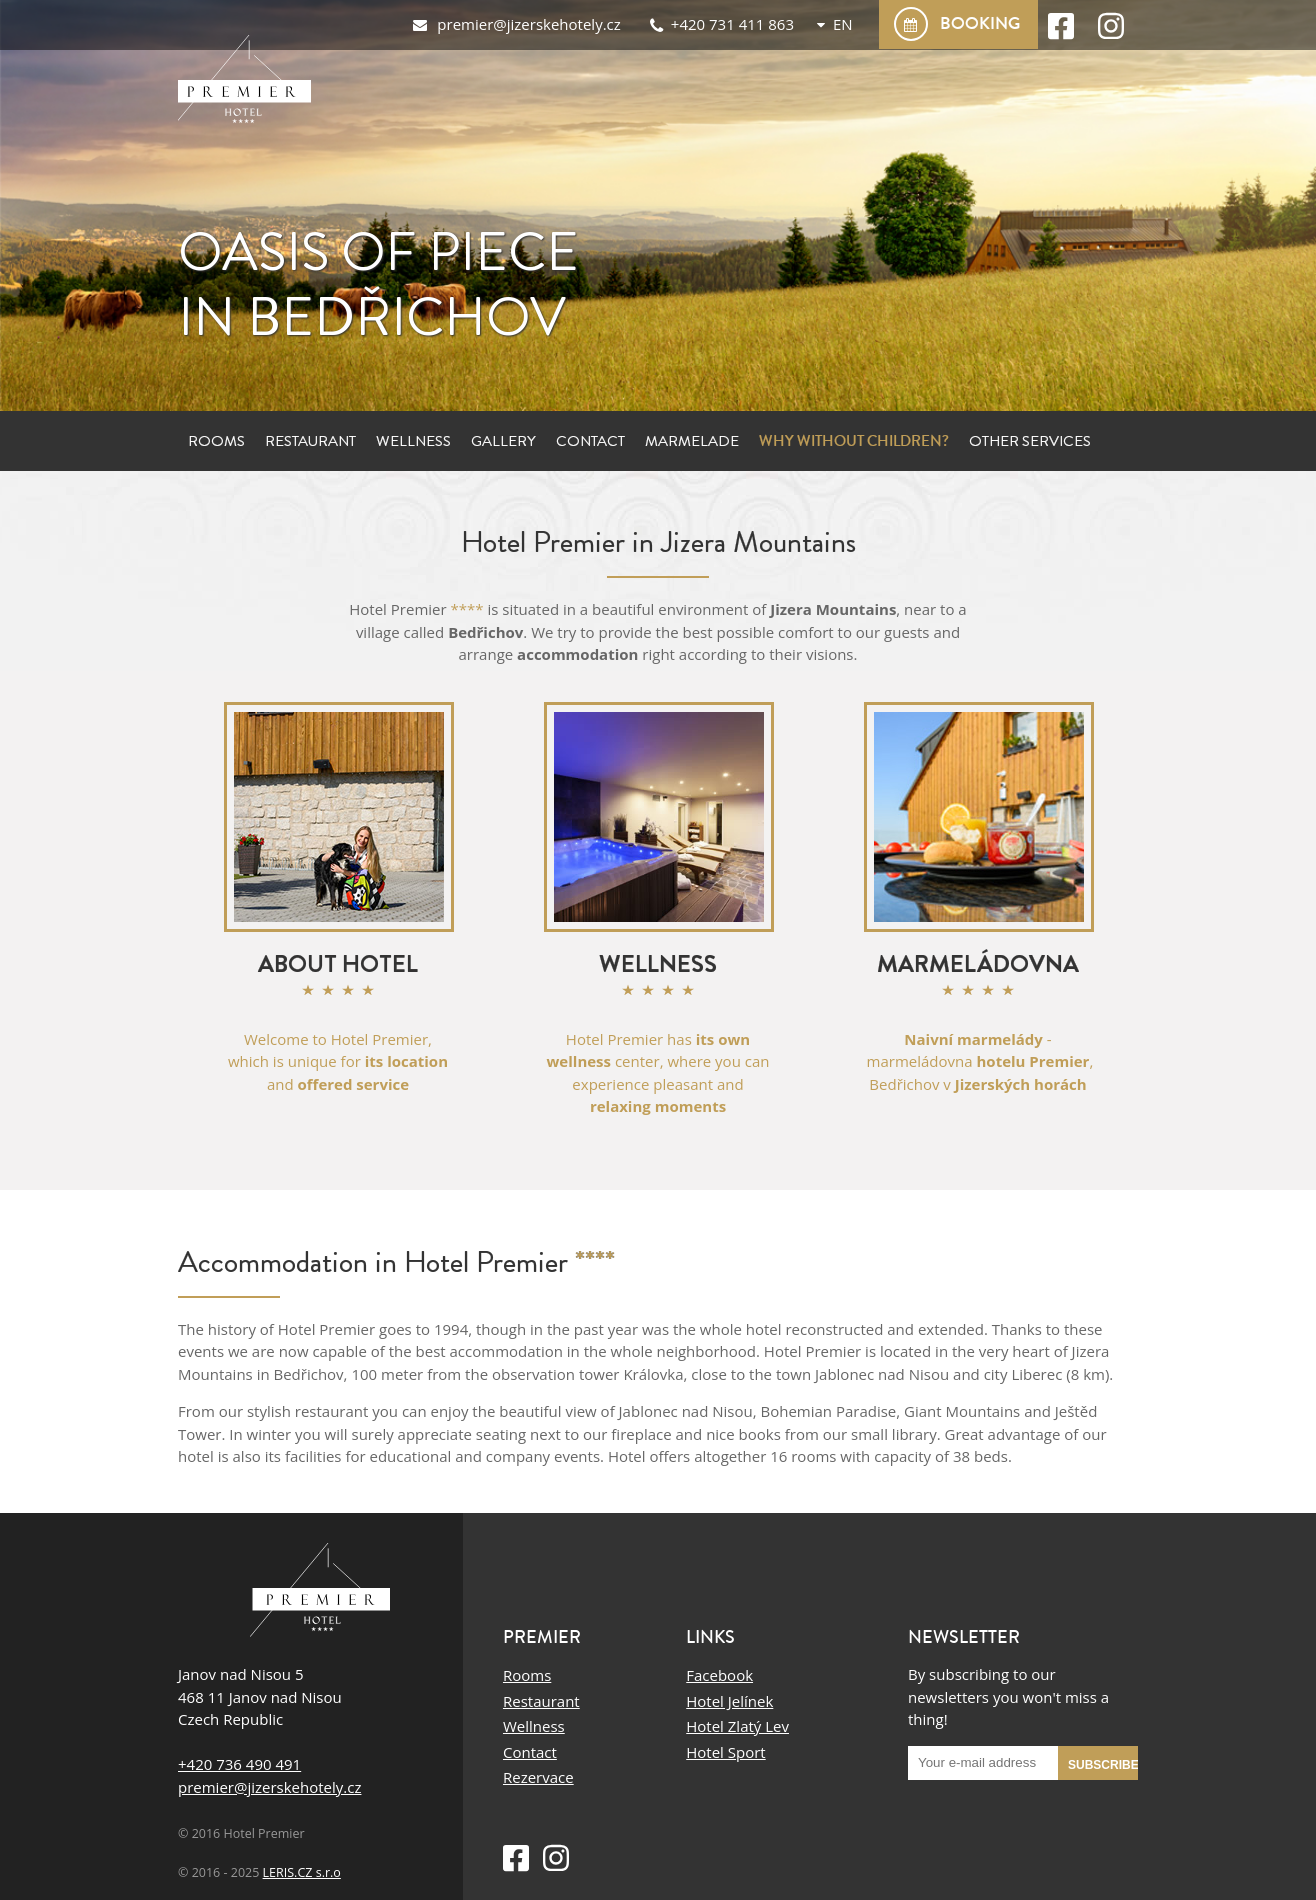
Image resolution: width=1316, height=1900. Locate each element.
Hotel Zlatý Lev (737, 1726)
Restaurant (310, 441)
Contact (590, 441)
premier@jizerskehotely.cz (269, 1787)
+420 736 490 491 (239, 1764)
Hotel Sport (725, 1752)
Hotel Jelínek (729, 1701)
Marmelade (692, 441)
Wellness (413, 441)
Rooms (216, 441)
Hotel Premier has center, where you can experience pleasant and (658, 1073)
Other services (1030, 441)
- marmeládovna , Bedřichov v (978, 1061)
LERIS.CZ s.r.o (302, 1872)
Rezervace (538, 1777)
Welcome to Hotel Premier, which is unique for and (338, 1061)
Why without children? (854, 441)
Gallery (503, 441)
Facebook (719, 1675)
